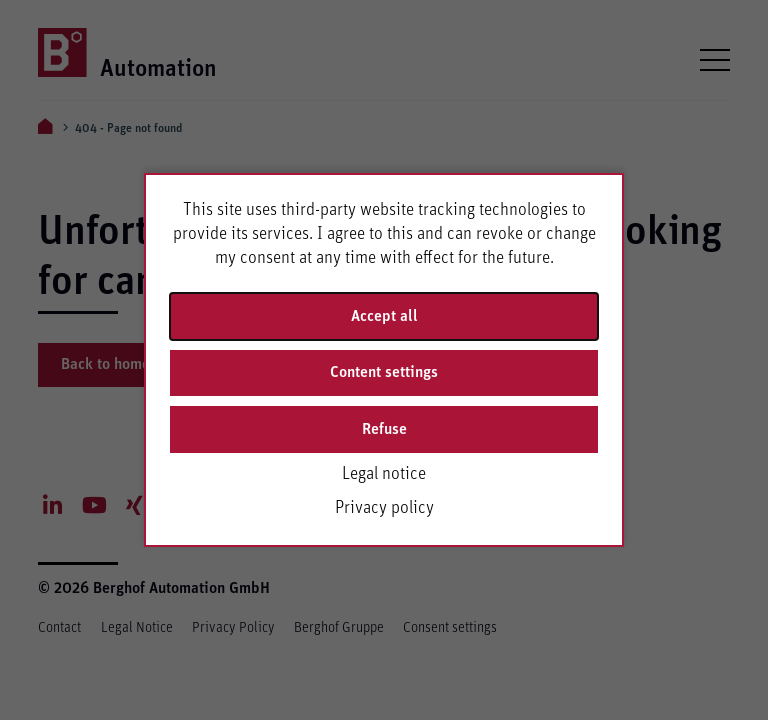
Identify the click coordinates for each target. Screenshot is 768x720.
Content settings (384, 372)
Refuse (384, 429)
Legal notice (384, 474)
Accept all (384, 316)
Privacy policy (384, 508)
